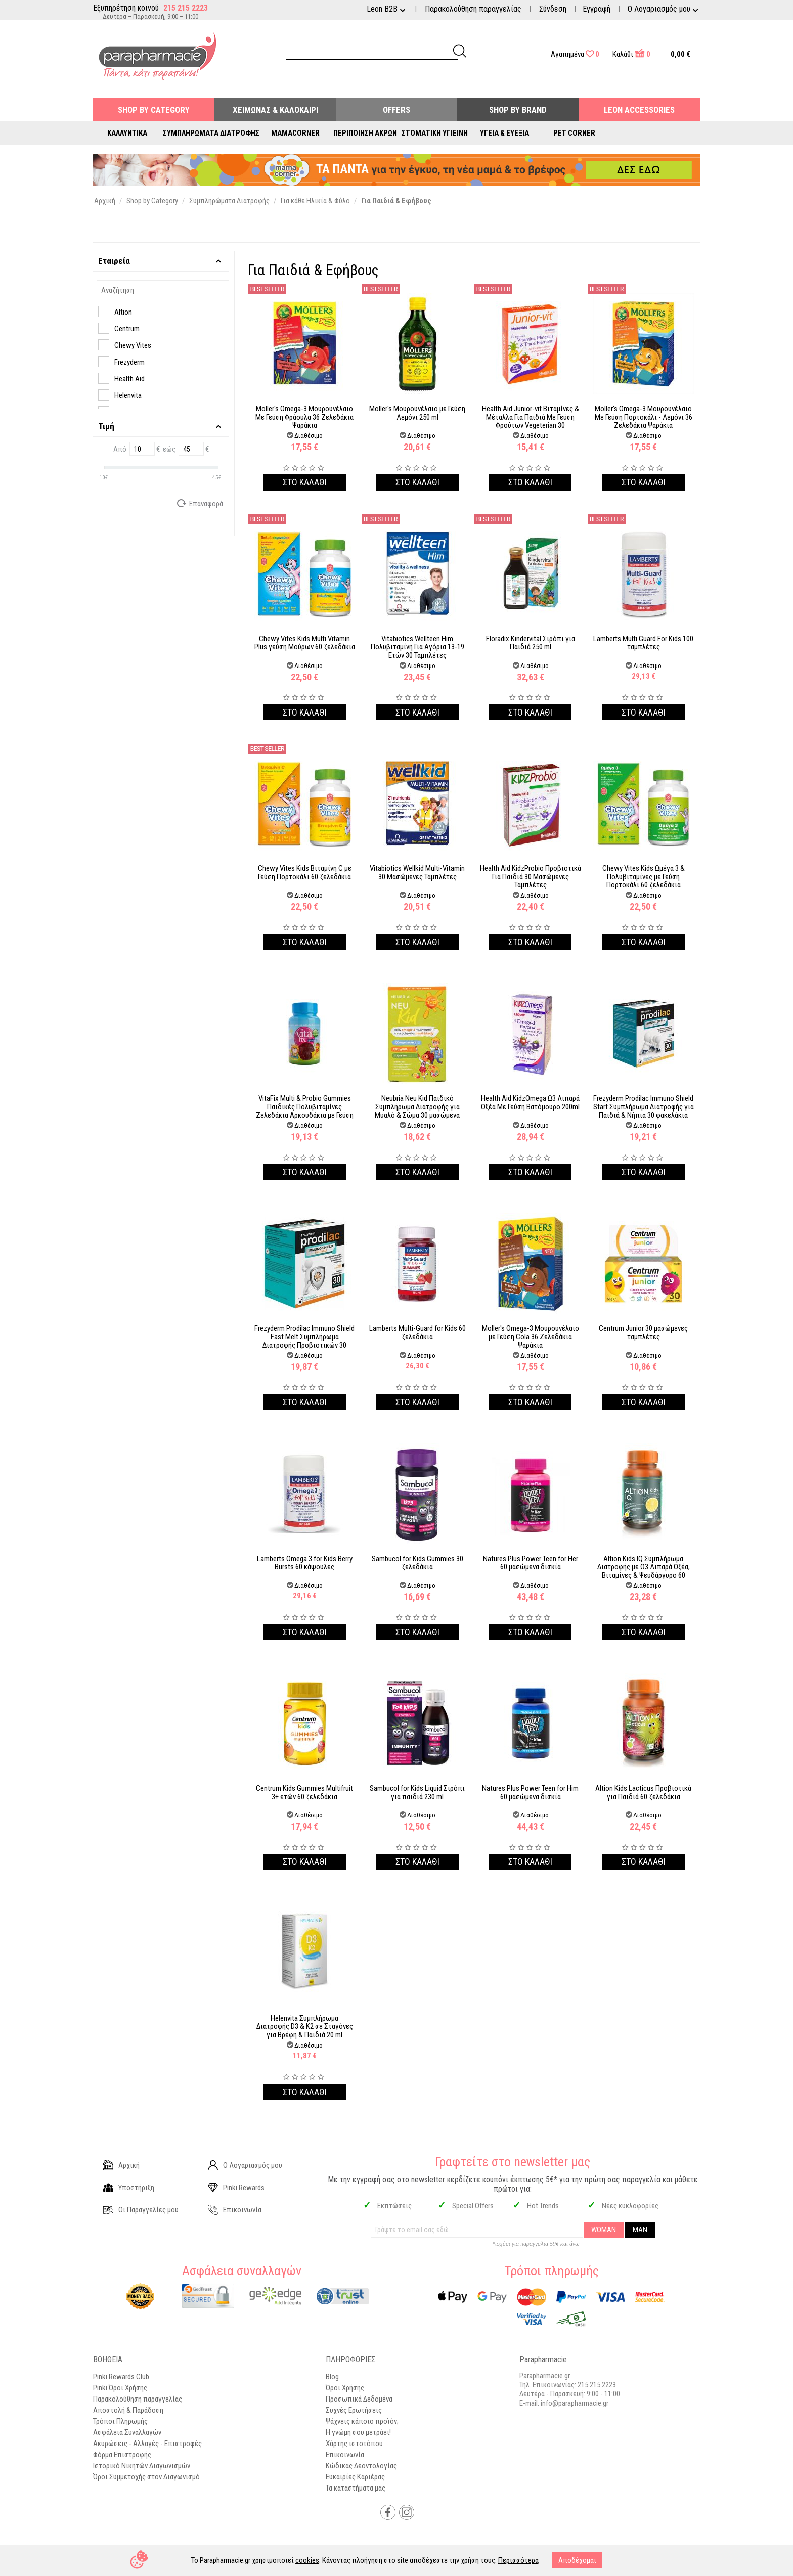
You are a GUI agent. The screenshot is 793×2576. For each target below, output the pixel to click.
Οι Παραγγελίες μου (141, 2210)
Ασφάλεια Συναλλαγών (127, 2432)
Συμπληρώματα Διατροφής (211, 133)
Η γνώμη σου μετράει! (358, 2432)
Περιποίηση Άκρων (365, 133)
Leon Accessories (639, 110)
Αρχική (121, 2165)
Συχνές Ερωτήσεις (354, 2410)
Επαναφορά (200, 503)
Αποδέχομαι (577, 2560)
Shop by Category (154, 110)
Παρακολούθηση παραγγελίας (473, 9)
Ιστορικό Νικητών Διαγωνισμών (141, 2465)
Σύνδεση (552, 9)
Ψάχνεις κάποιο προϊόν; (362, 2421)
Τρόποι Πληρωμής (120, 2421)
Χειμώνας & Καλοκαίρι (275, 110)
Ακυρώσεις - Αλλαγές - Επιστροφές (147, 2443)
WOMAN (603, 2229)
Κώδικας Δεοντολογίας (361, 2465)
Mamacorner (295, 133)
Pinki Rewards (236, 2188)
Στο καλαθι (305, 482)
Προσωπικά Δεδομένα (359, 2399)
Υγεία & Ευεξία (504, 133)
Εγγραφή (596, 9)
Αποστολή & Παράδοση (128, 2410)
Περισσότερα (518, 2560)
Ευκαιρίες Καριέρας (355, 2476)
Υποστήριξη (128, 2188)
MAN (640, 2229)
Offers (396, 110)
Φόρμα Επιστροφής (122, 2454)
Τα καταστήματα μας (355, 2488)
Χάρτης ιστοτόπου (354, 2443)
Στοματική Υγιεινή (435, 133)
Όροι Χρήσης (345, 2387)
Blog (332, 2376)
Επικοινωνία (234, 2210)
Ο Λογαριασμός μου (245, 2165)
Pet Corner (574, 133)
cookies (307, 2560)
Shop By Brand (518, 110)
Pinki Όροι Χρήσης (120, 2387)
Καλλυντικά (127, 133)
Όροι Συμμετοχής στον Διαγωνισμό (146, 2476)
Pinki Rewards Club (121, 2376)
